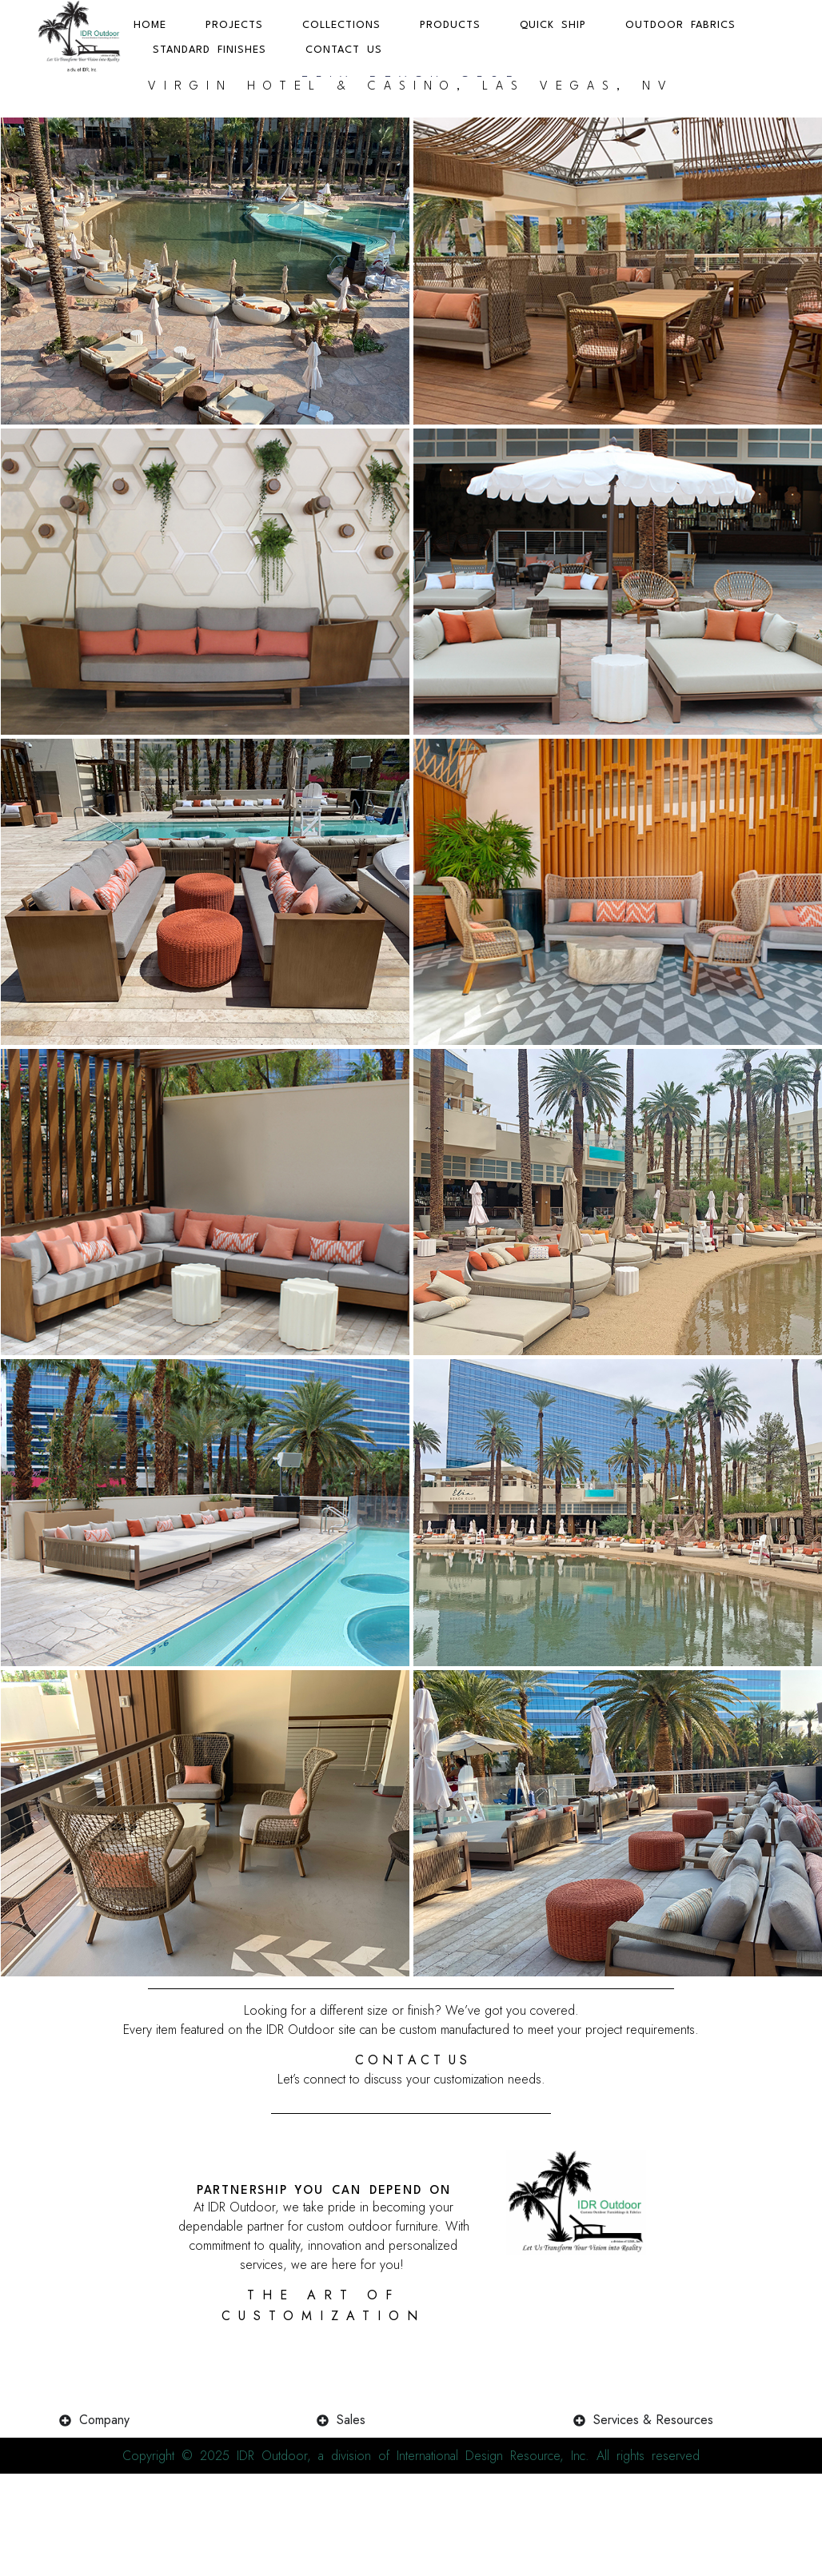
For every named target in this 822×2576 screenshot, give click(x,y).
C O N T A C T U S (411, 2085)
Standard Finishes (209, 50)
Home (150, 25)
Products (450, 25)
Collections (341, 25)
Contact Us (343, 50)
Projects (234, 25)
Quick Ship (553, 25)
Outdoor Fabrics (680, 25)
